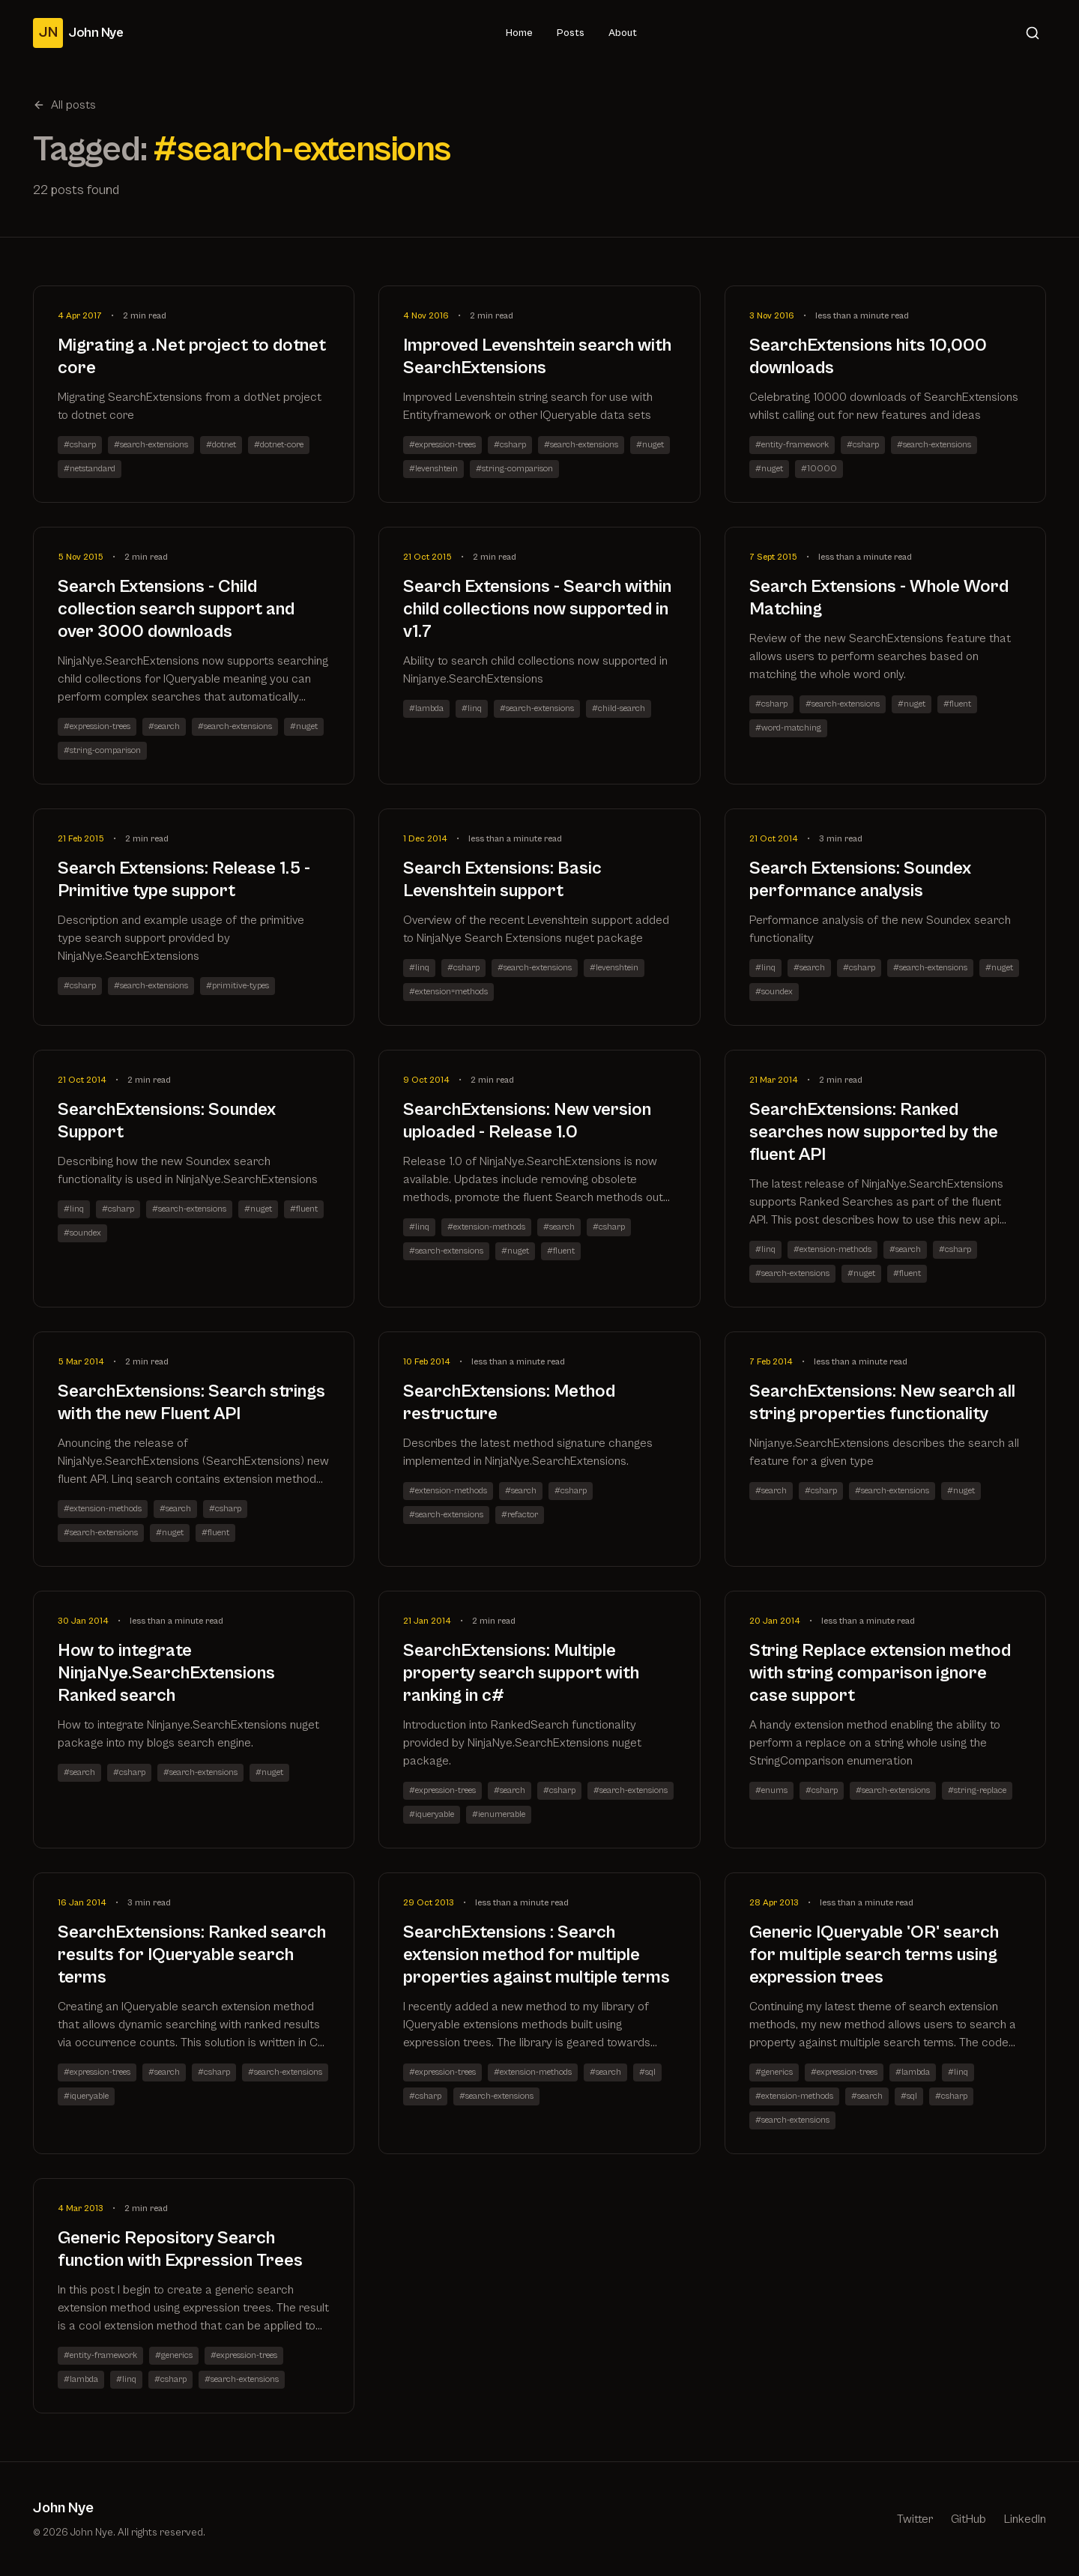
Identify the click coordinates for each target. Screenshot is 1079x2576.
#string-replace (977, 1790)
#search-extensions (151, 445)
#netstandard (89, 469)
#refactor (519, 1515)
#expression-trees (442, 445)
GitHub (968, 2519)
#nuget (650, 445)
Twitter (915, 2519)
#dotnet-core (278, 445)
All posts (64, 105)
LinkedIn (1025, 2519)
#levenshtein (433, 469)
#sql (647, 2072)
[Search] (1032, 32)
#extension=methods (448, 992)
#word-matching (788, 728)
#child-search (618, 708)
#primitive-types (237, 986)
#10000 (819, 469)
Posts (570, 33)
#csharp (80, 445)
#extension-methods (486, 1227)
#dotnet (221, 445)
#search (164, 726)
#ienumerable (498, 1814)
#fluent (957, 704)
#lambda (426, 708)
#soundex (774, 992)
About (622, 33)
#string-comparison (514, 469)
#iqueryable (431, 1814)
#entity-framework (792, 445)
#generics (774, 2072)
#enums (771, 1790)
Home (519, 33)
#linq (472, 708)
